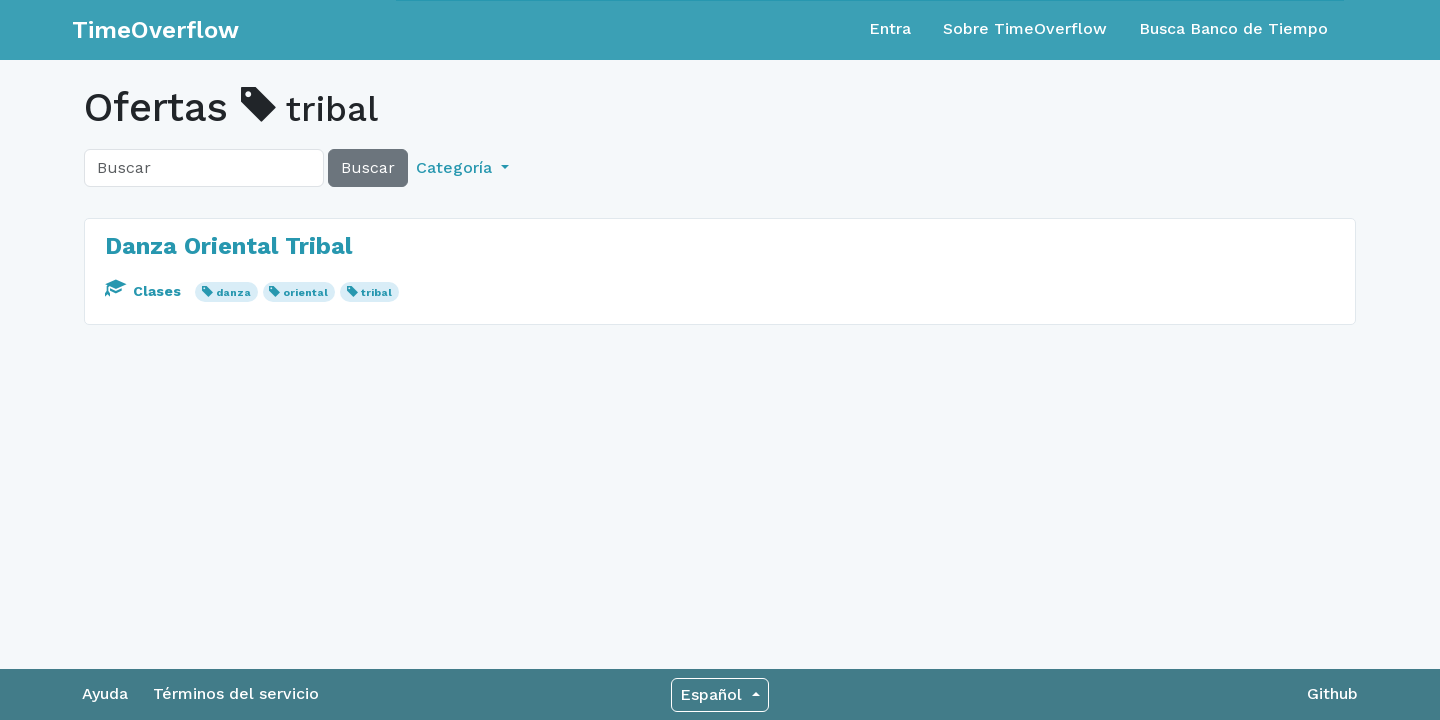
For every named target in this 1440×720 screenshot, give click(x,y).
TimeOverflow (155, 30)
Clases (145, 291)
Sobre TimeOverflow (1025, 28)
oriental (305, 292)
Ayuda (105, 693)
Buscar (368, 167)
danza (233, 292)
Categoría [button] (456, 167)
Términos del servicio (236, 693)
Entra (890, 28)
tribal (376, 292)
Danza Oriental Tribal (228, 246)
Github (1332, 693)
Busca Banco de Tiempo (1233, 28)
